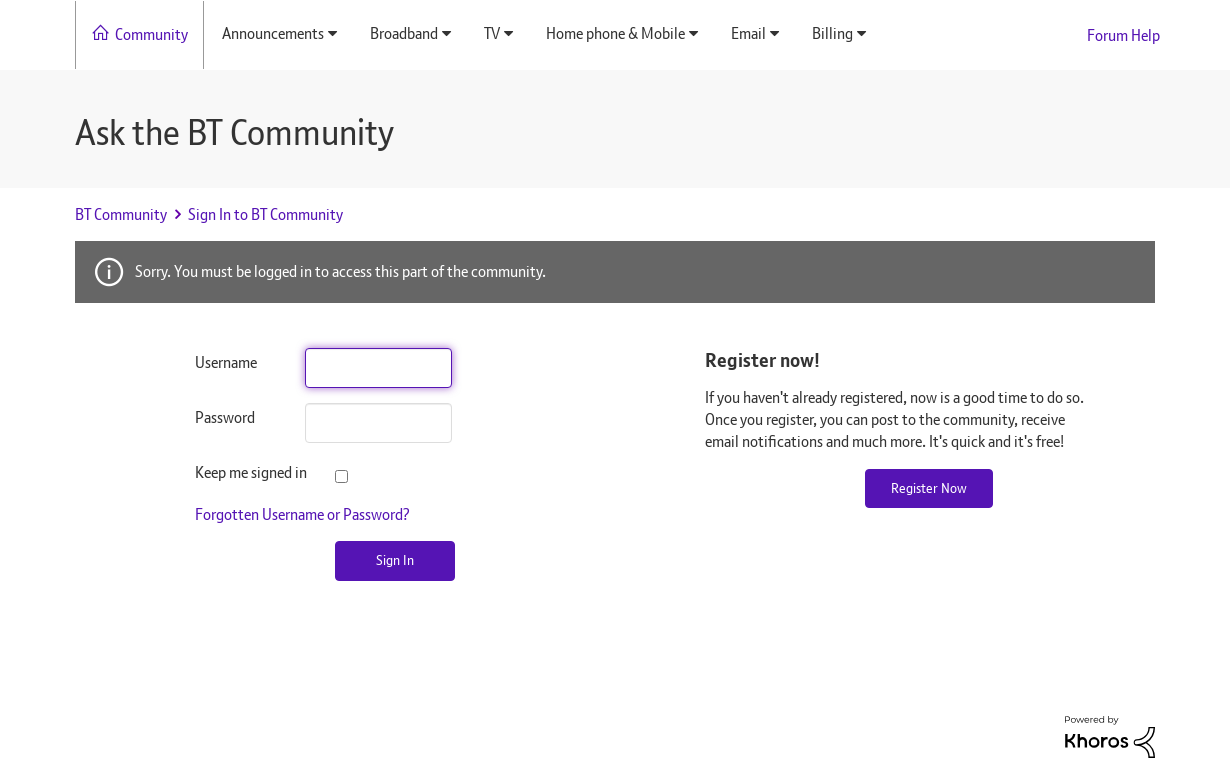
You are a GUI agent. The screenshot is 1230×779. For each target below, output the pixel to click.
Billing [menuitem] (832, 33)
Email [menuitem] (748, 33)
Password (225, 417)
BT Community (121, 214)
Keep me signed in (235, 472)
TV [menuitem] (492, 33)
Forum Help (1123, 35)
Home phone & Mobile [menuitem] (615, 33)
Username (226, 362)
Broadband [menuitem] (404, 33)
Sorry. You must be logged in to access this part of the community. (340, 271)
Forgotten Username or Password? (302, 514)
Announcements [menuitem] (273, 33)
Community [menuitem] (151, 34)
